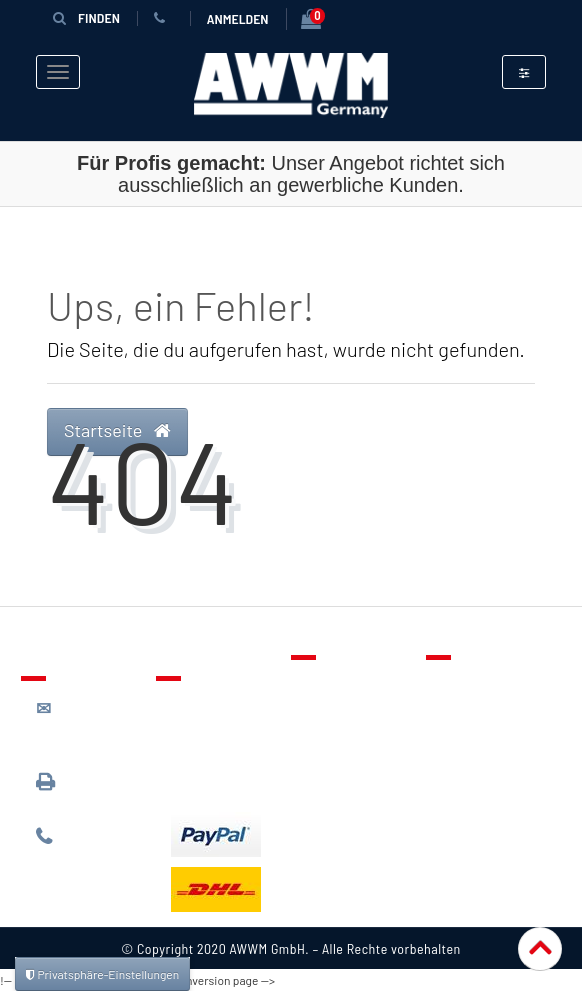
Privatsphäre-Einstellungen (102, 974)
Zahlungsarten (219, 753)
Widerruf (470, 771)
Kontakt (332, 684)
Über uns (470, 684)
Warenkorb (342, 742)
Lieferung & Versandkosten (220, 714)
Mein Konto (343, 771)
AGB (454, 742)
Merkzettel (341, 713)
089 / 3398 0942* (73, 790)
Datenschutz (482, 713)
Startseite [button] (117, 430)
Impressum (478, 800)
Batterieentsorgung (236, 782)
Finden (86, 17)
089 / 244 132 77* (86, 845)
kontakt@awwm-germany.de (91, 726)
